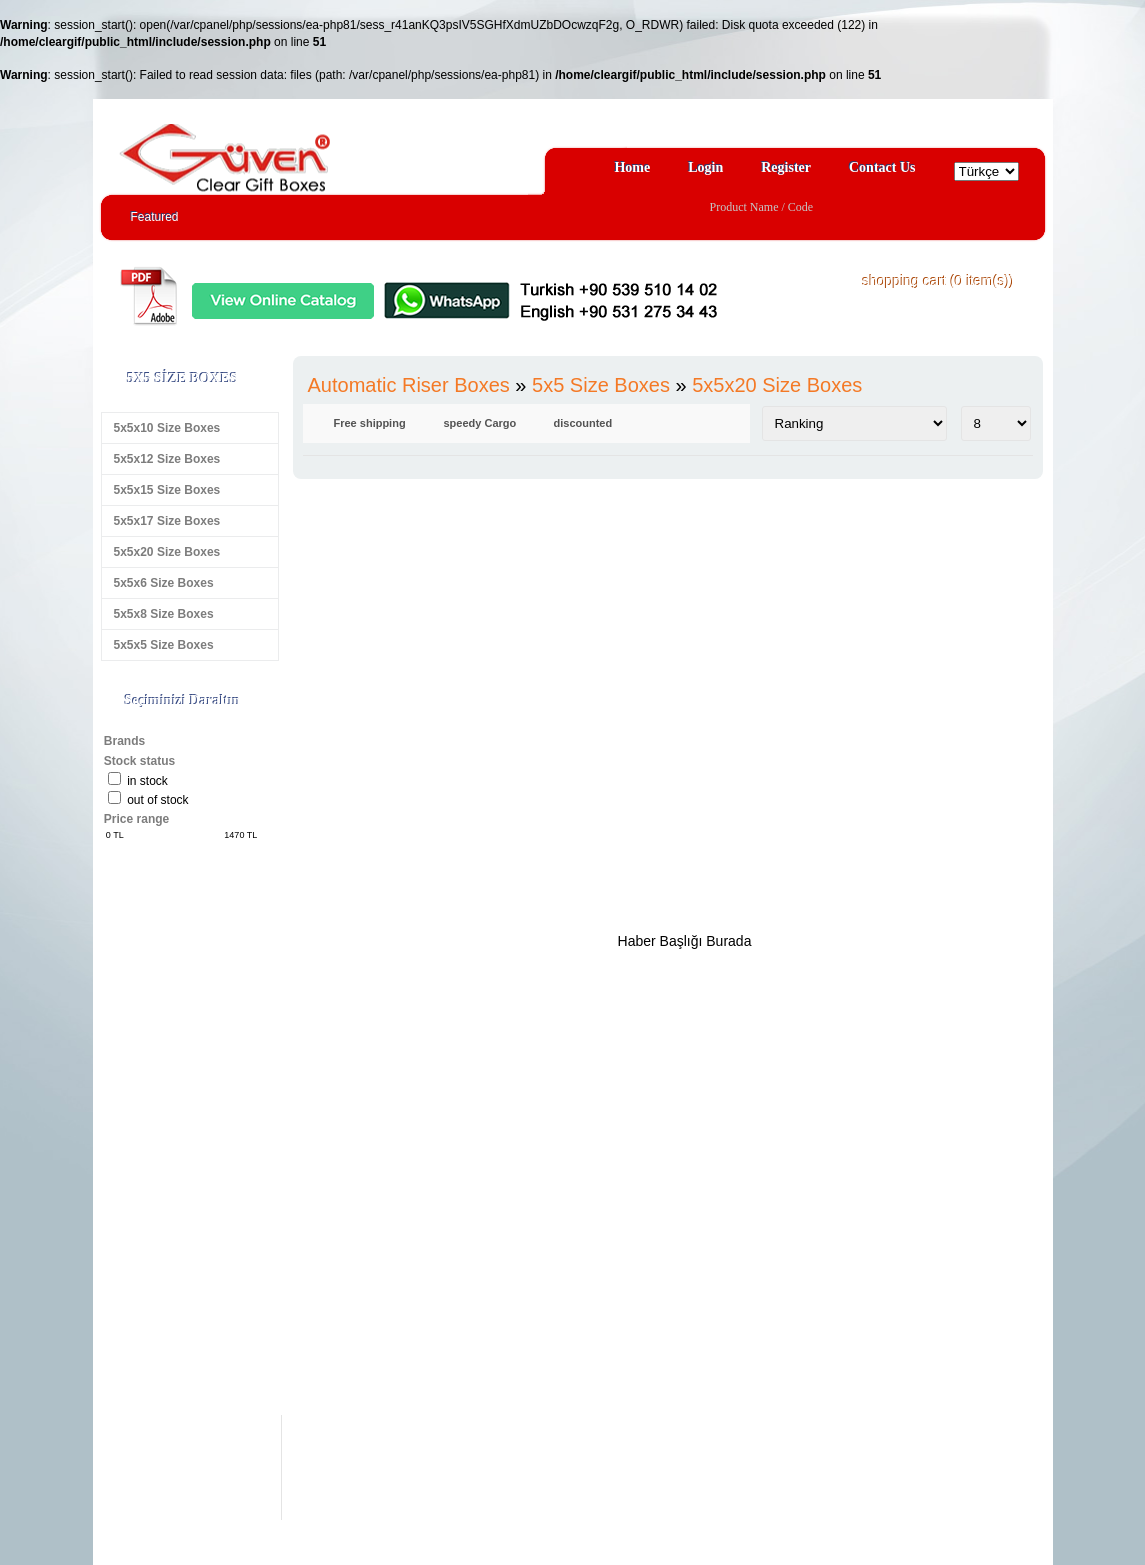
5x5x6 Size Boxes (164, 583)
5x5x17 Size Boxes (167, 521)
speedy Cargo (480, 423)
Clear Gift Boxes (268, 148)
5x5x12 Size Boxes (167, 459)
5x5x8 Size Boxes (164, 614)
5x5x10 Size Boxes (167, 428)
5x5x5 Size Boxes (164, 645)
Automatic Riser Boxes (409, 385)
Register (786, 167)
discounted (583, 423)
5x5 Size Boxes (601, 385)
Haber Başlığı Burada (685, 941)
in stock (147, 781)
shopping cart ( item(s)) (939, 281)
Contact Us (882, 167)
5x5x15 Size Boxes (167, 490)
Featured (155, 217)
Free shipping (370, 423)
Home (632, 167)
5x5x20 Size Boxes (167, 552)
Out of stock (157, 800)
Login (705, 167)
